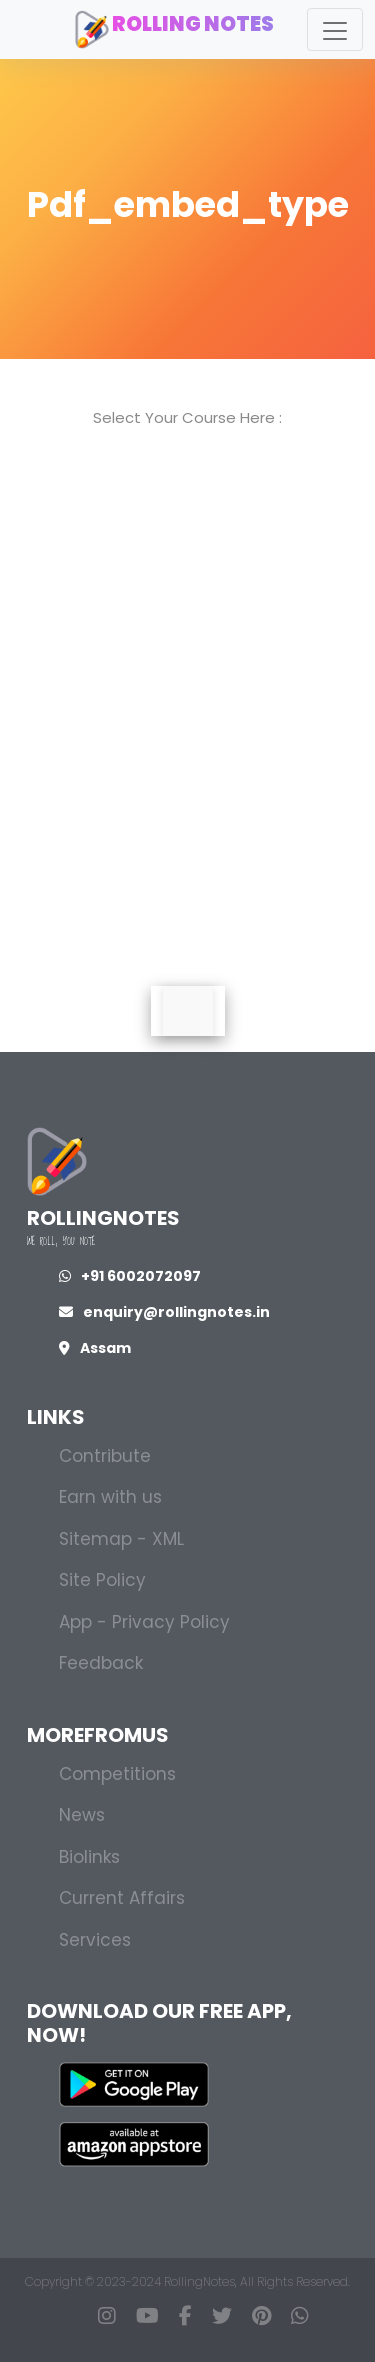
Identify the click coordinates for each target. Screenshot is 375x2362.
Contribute (105, 1456)
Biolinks (89, 1857)
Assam (95, 1348)
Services (95, 1940)
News (82, 1815)
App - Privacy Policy (144, 1622)
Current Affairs (122, 1898)
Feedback (101, 1663)
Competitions (117, 1774)
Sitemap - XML (121, 1539)
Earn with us (110, 1497)
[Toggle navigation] (335, 29)
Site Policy (102, 1580)
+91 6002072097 (130, 1276)
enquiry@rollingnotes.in (164, 1312)
